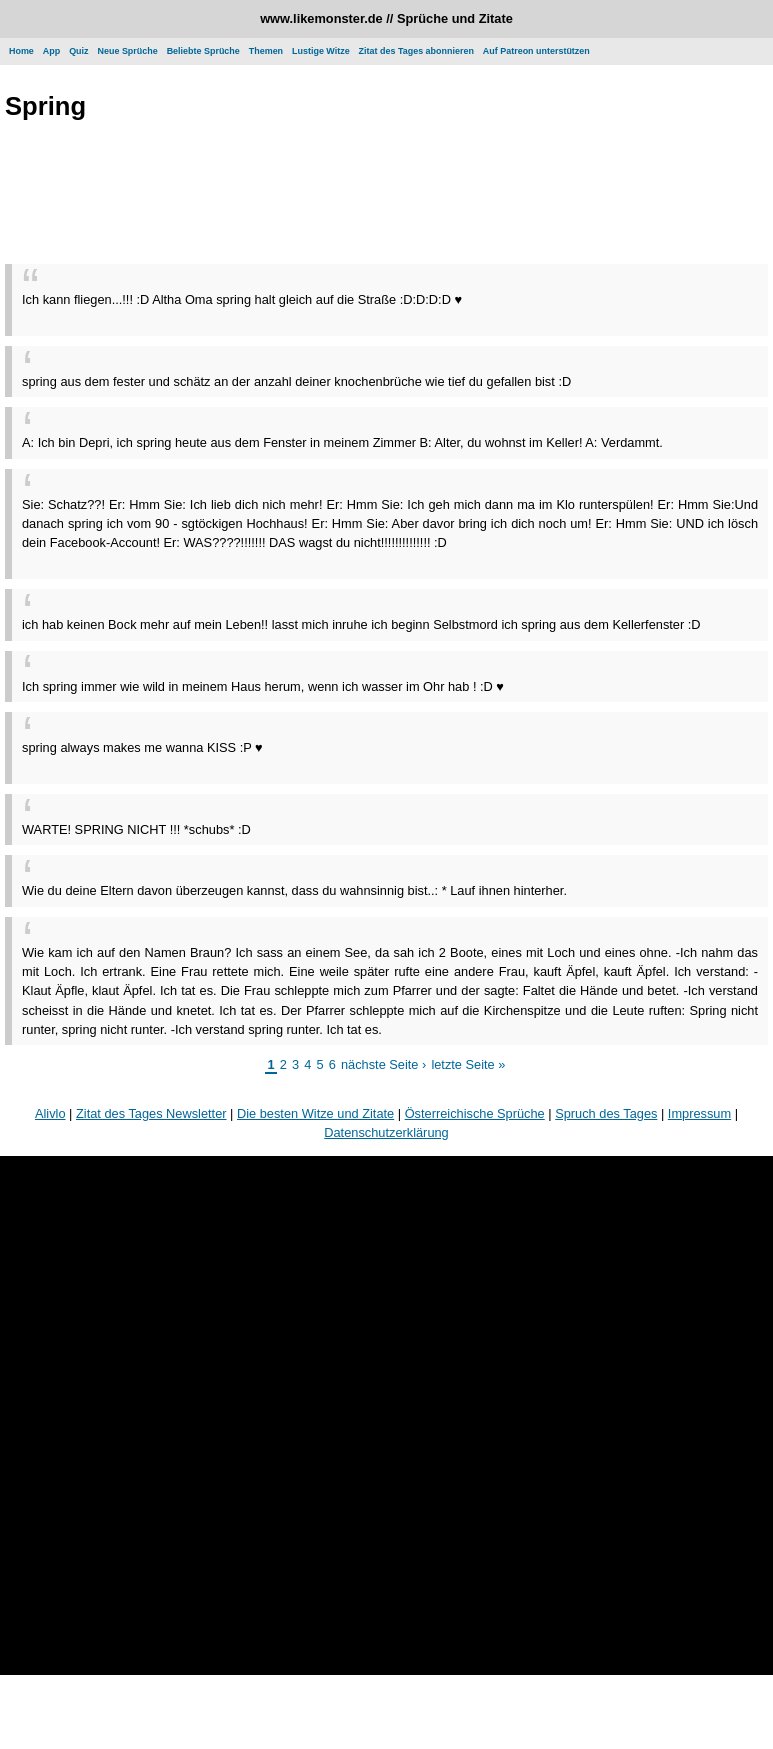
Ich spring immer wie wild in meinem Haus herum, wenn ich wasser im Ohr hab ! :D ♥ (263, 686)
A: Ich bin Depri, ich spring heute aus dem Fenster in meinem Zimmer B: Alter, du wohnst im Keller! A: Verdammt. (342, 442)
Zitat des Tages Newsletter (151, 1113)
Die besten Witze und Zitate (315, 1113)
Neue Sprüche (128, 51)
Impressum (699, 1113)
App (51, 51)
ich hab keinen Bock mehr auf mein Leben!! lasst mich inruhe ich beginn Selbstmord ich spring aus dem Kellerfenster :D (361, 624)
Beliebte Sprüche (203, 51)
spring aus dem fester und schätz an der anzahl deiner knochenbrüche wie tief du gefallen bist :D (296, 381)
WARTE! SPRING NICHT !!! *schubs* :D (136, 829)
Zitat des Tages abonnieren (416, 51)
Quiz (78, 51)
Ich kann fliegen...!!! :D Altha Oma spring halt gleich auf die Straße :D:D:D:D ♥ (242, 299)
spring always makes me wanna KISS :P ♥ (142, 747)
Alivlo (50, 1113)
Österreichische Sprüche (475, 1113)
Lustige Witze (321, 51)
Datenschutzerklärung (386, 1132)
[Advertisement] (387, 196)
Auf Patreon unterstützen (536, 51)
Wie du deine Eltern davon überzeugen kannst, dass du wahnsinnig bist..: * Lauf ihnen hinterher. (294, 890)
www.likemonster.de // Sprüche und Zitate (386, 18)
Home (21, 51)
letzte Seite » (468, 1064)
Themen (266, 51)
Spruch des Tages (606, 1113)
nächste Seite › (383, 1064)
